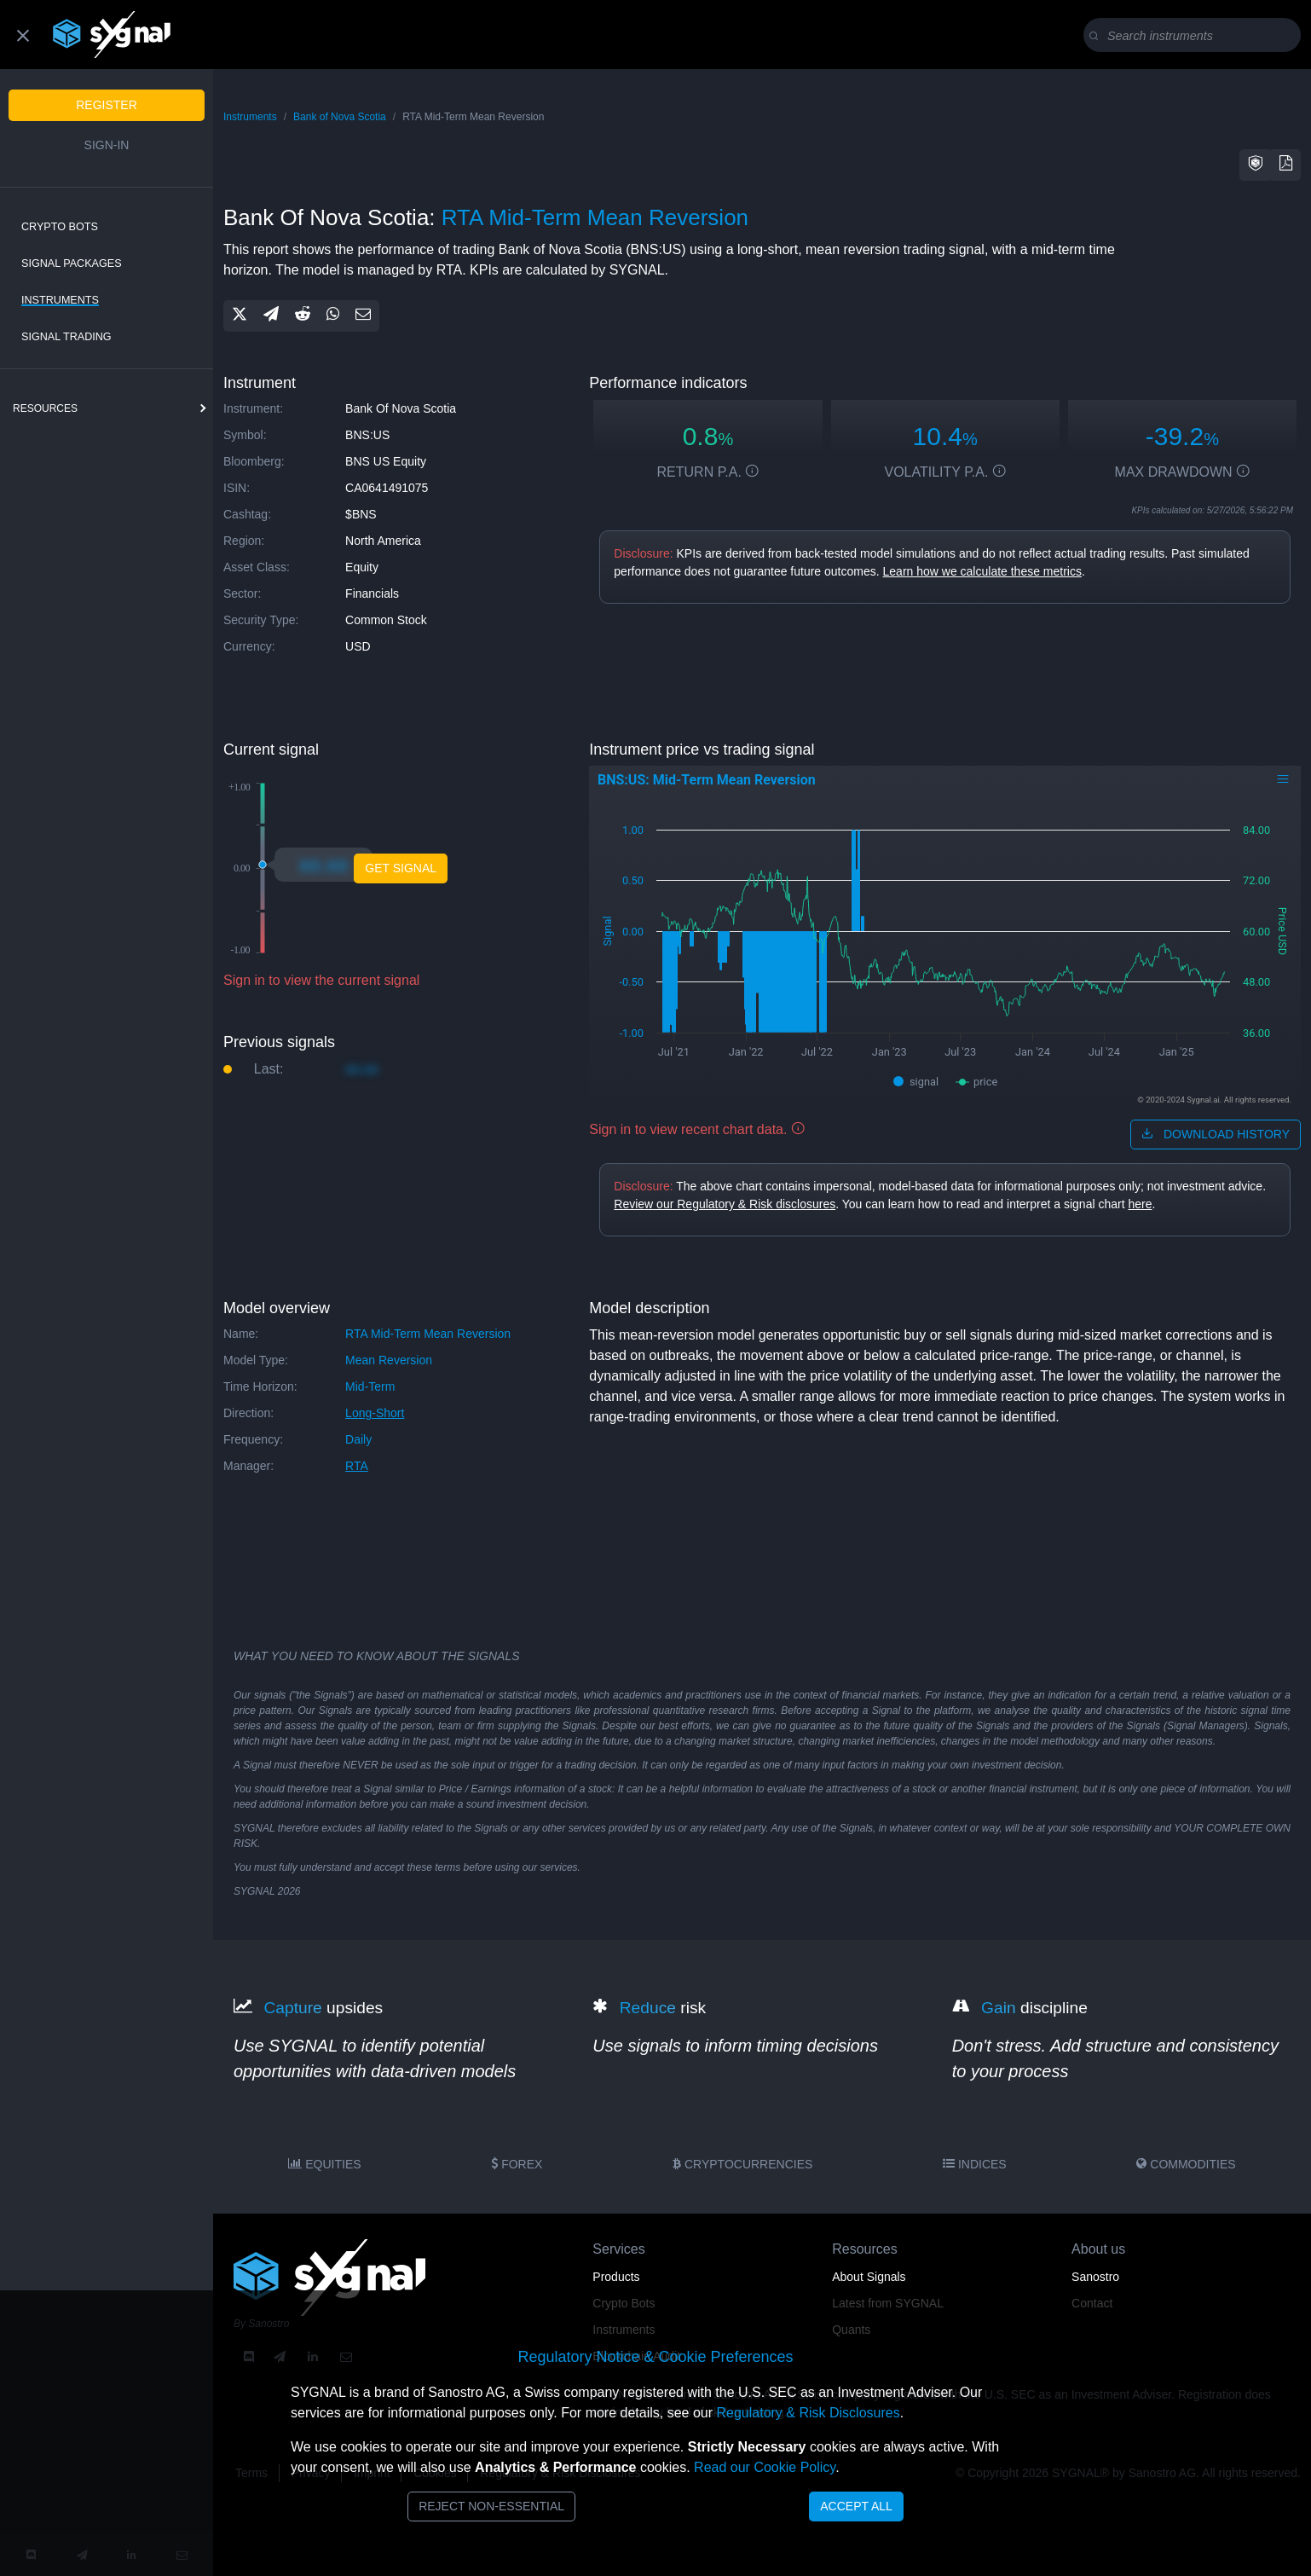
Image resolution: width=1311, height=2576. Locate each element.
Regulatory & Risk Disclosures (807, 2412)
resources (45, 408)
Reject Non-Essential (491, 2506)
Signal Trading (66, 337)
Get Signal (400, 868)
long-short (374, 1413)
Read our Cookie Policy (764, 2467)
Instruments (60, 300)
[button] (1255, 165)
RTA (356, 1466)
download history (1215, 1134)
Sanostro (1095, 2277)
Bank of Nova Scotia (339, 117)
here (1140, 1204)
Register (106, 105)
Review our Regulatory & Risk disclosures (724, 1204)
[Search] (1195, 35)
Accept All (856, 2506)
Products (615, 2277)
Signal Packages (71, 263)
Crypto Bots (59, 227)
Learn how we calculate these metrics (982, 571)
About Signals (868, 2277)
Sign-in (107, 145)
